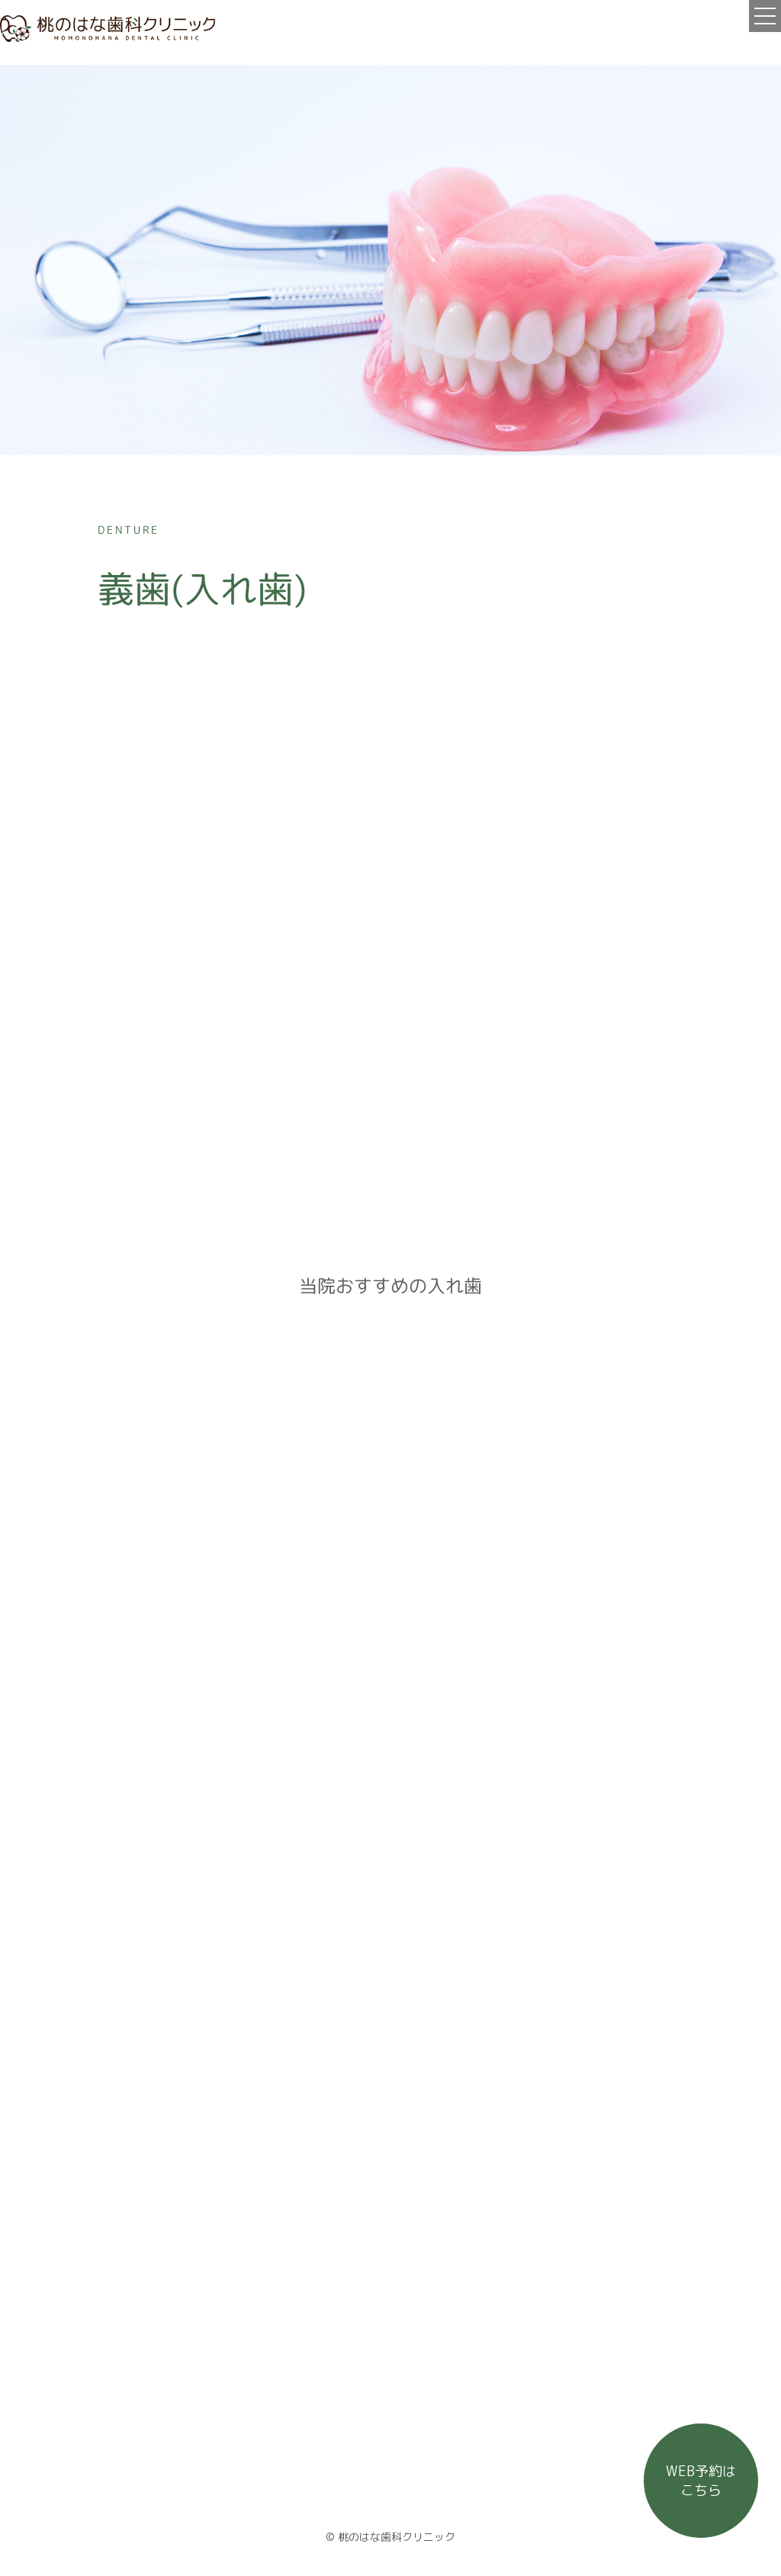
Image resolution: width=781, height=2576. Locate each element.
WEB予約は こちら (701, 2481)
